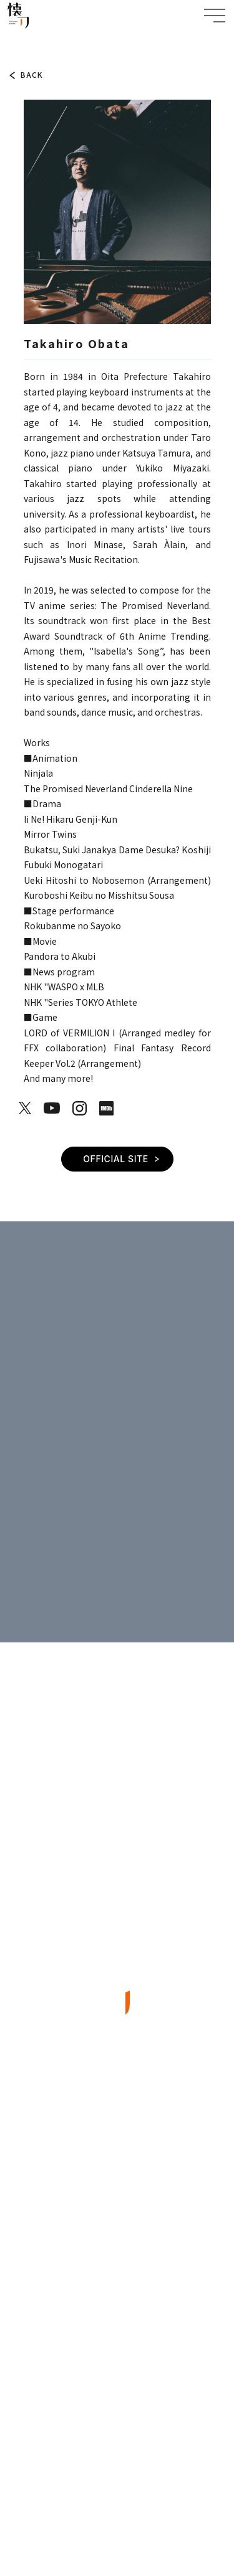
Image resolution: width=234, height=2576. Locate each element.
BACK (32, 74)
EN (141, 2430)
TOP (15, 42)
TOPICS (117, 2145)
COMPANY (117, 2270)
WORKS (117, 2207)
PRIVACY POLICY (117, 2477)
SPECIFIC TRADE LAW (116, 2506)
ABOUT (117, 2176)
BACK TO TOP (117, 2380)
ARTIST (44, 42)
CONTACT (117, 2301)
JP (111, 2430)
